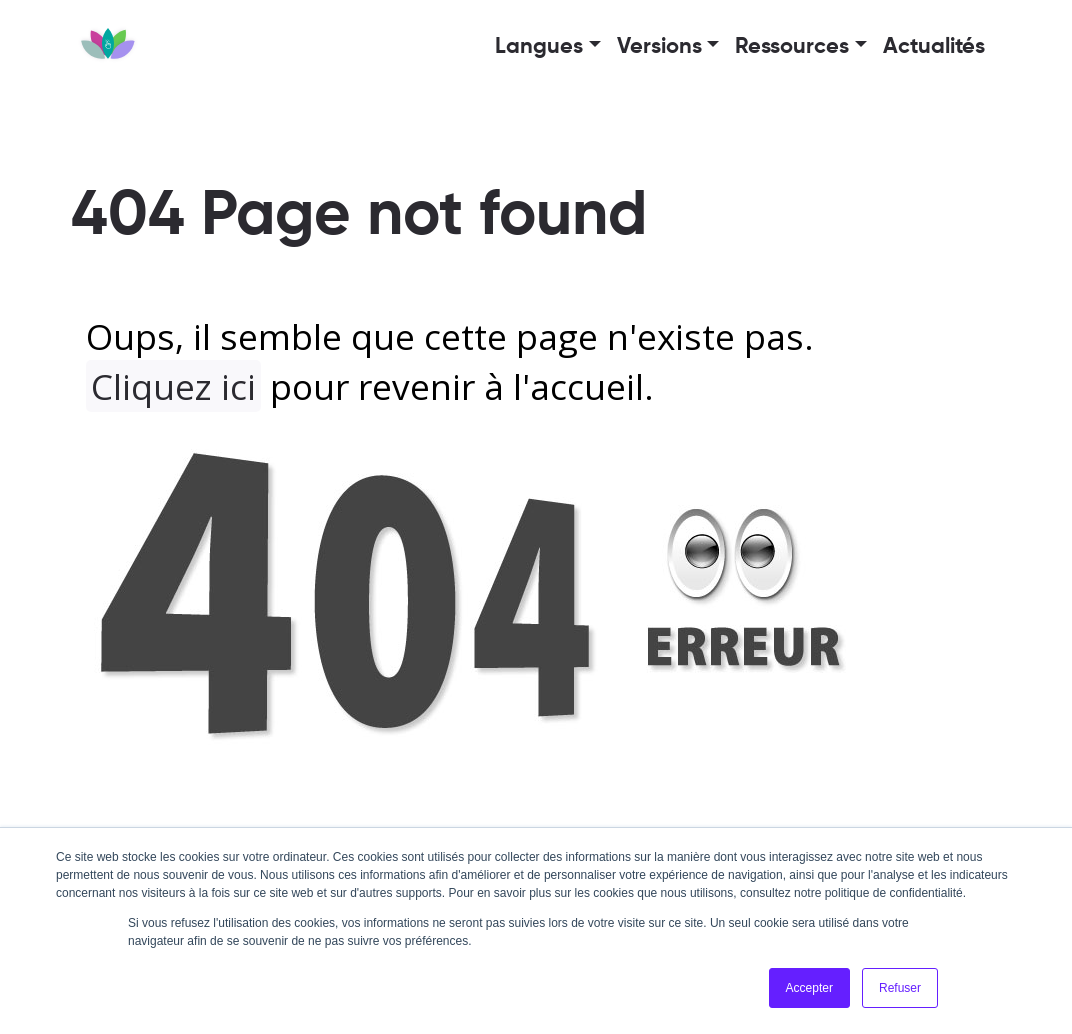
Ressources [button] (792, 47)
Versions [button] (659, 47)
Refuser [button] (900, 988)
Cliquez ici (173, 386)
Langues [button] (539, 47)
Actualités (934, 47)
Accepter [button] (809, 988)
